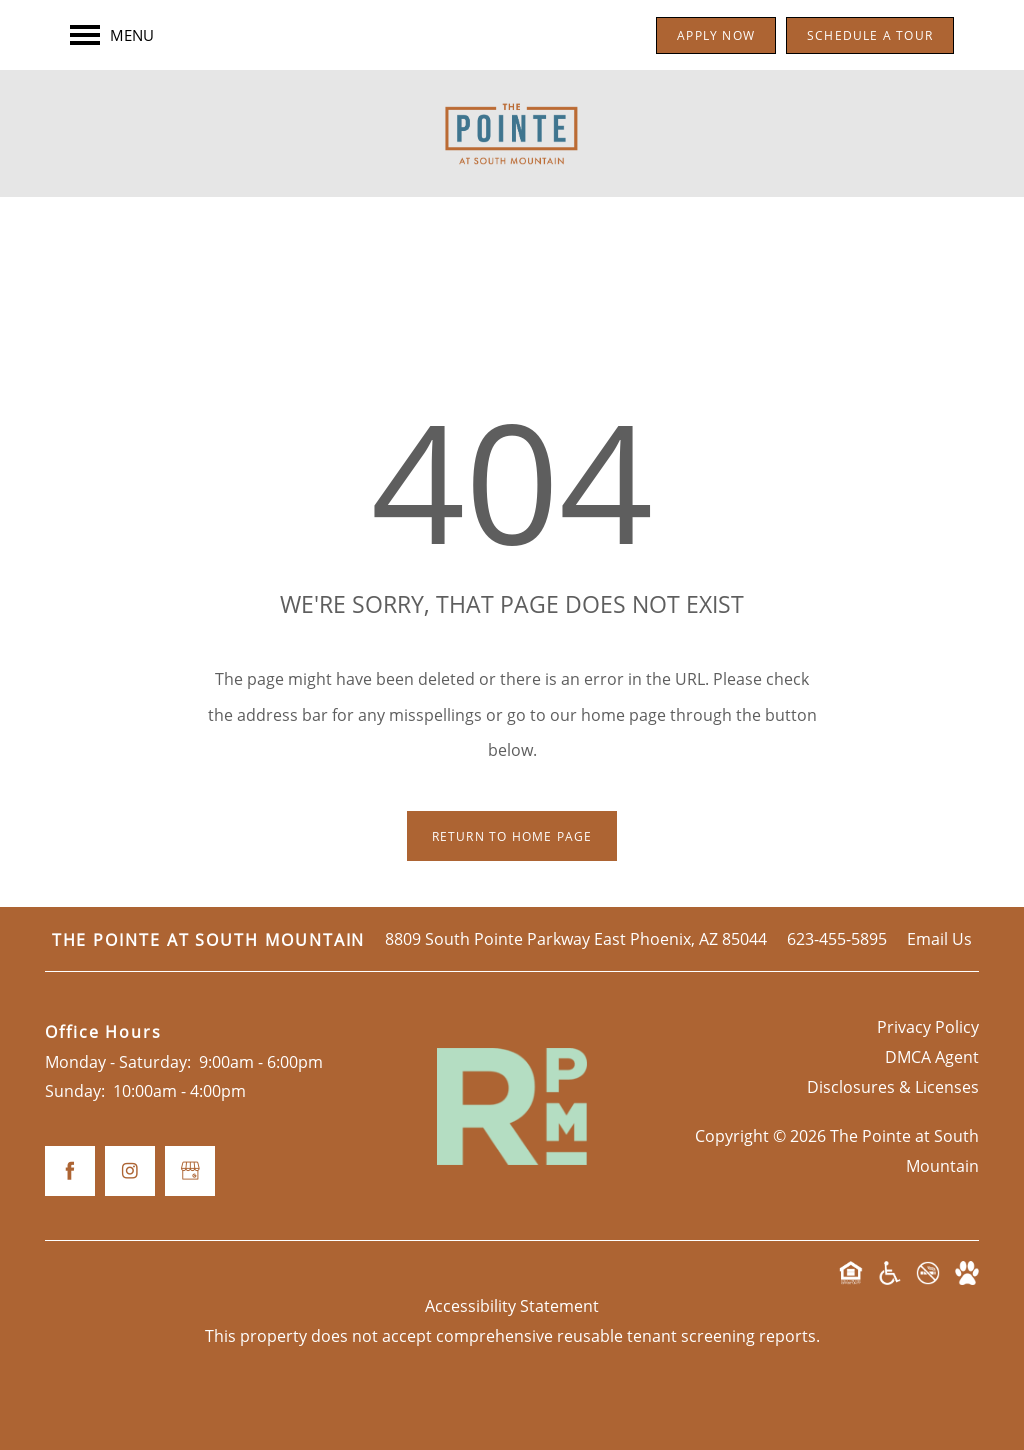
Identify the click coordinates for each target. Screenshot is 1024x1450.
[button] (716, 35)
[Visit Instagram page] (130, 1171)
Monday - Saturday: (118, 1061)
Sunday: (75, 1090)
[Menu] (112, 35)
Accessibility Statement (512, 1305)
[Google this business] (190, 1171)
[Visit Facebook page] (70, 1171)
